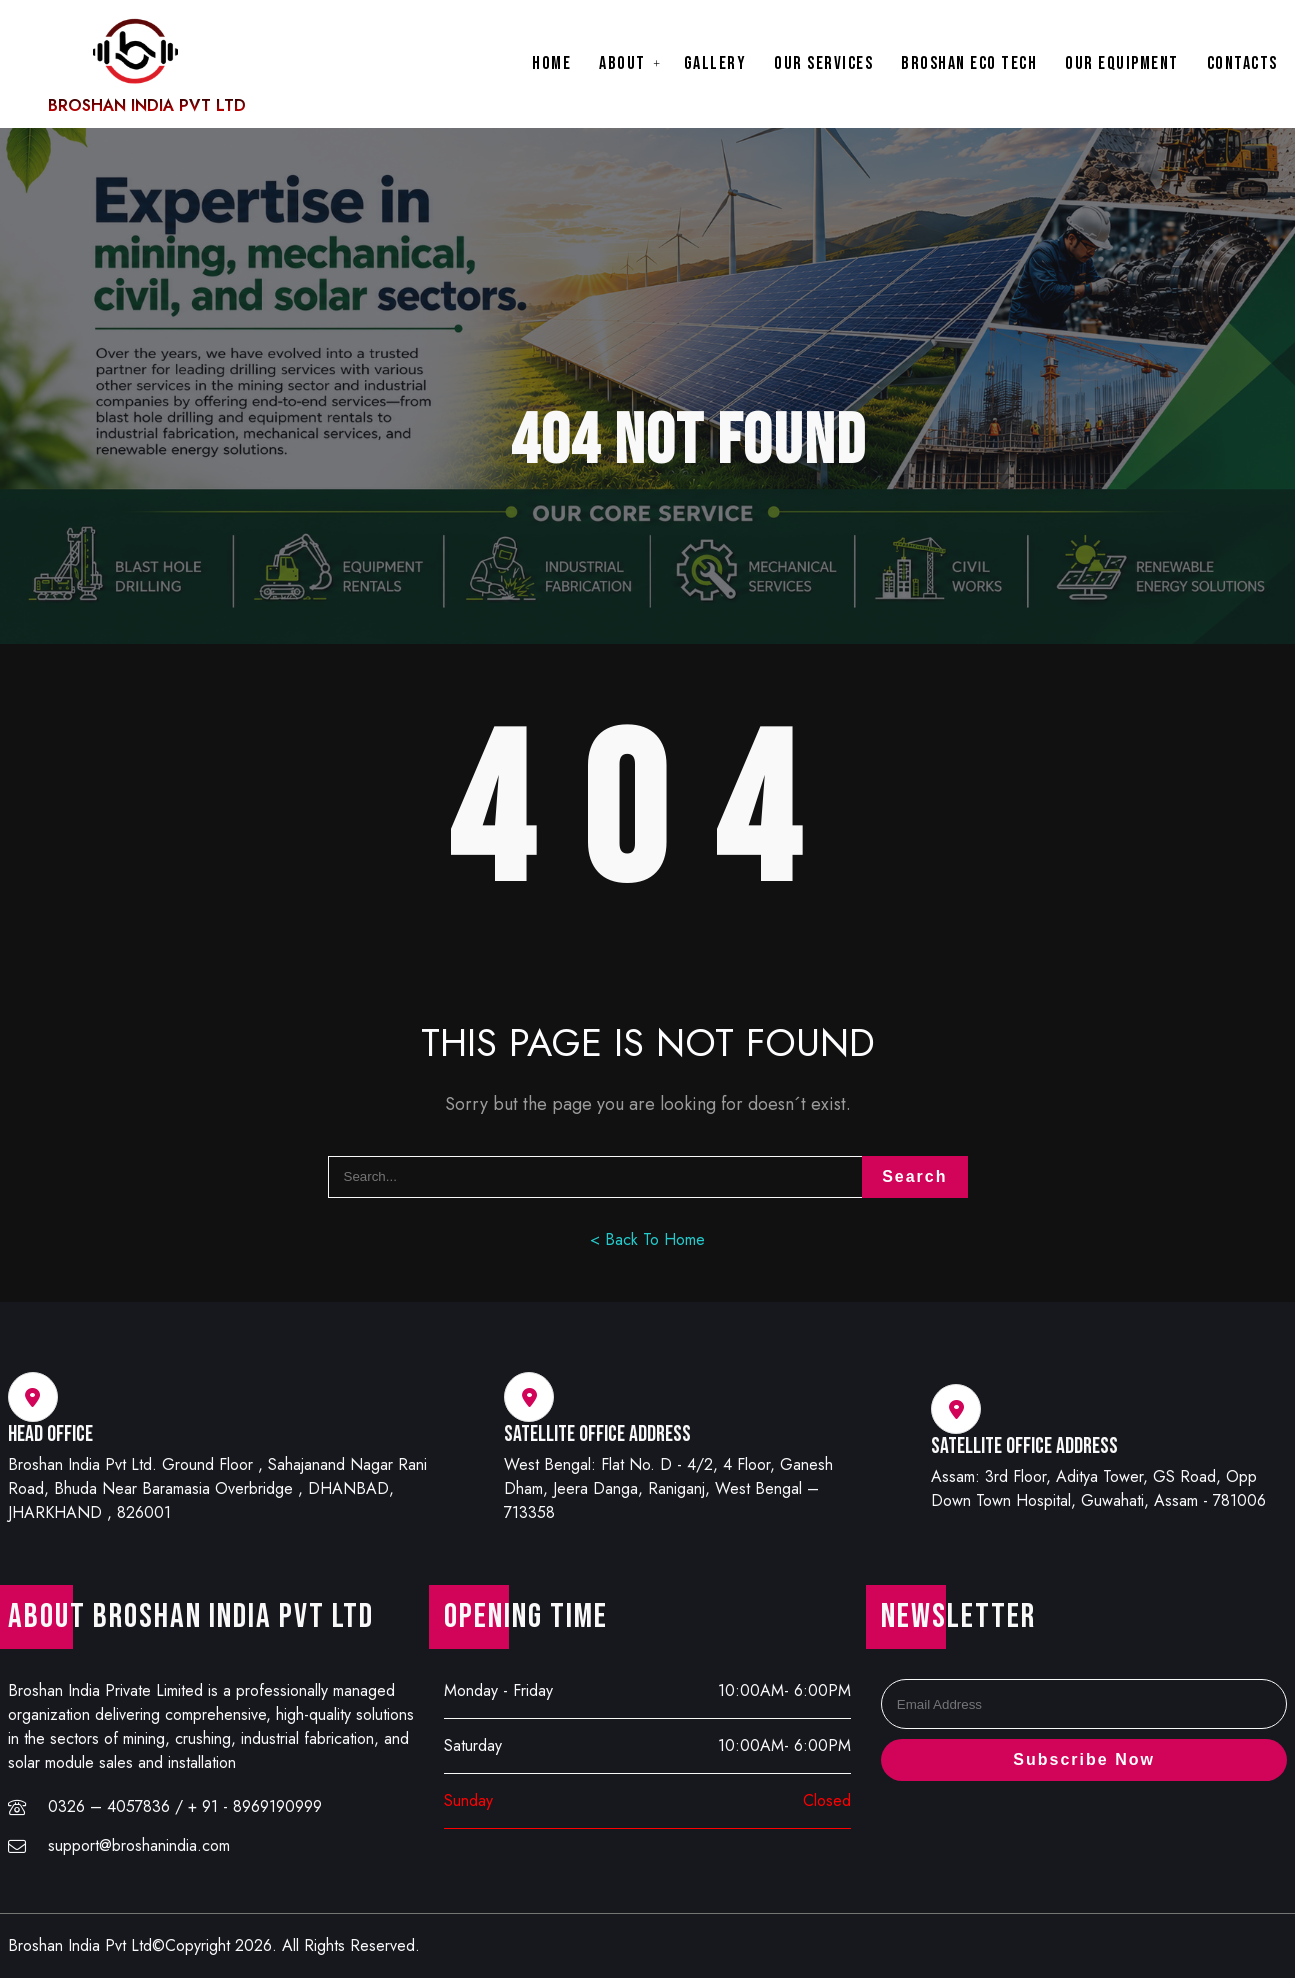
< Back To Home (647, 1239)
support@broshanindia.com (139, 1845)
